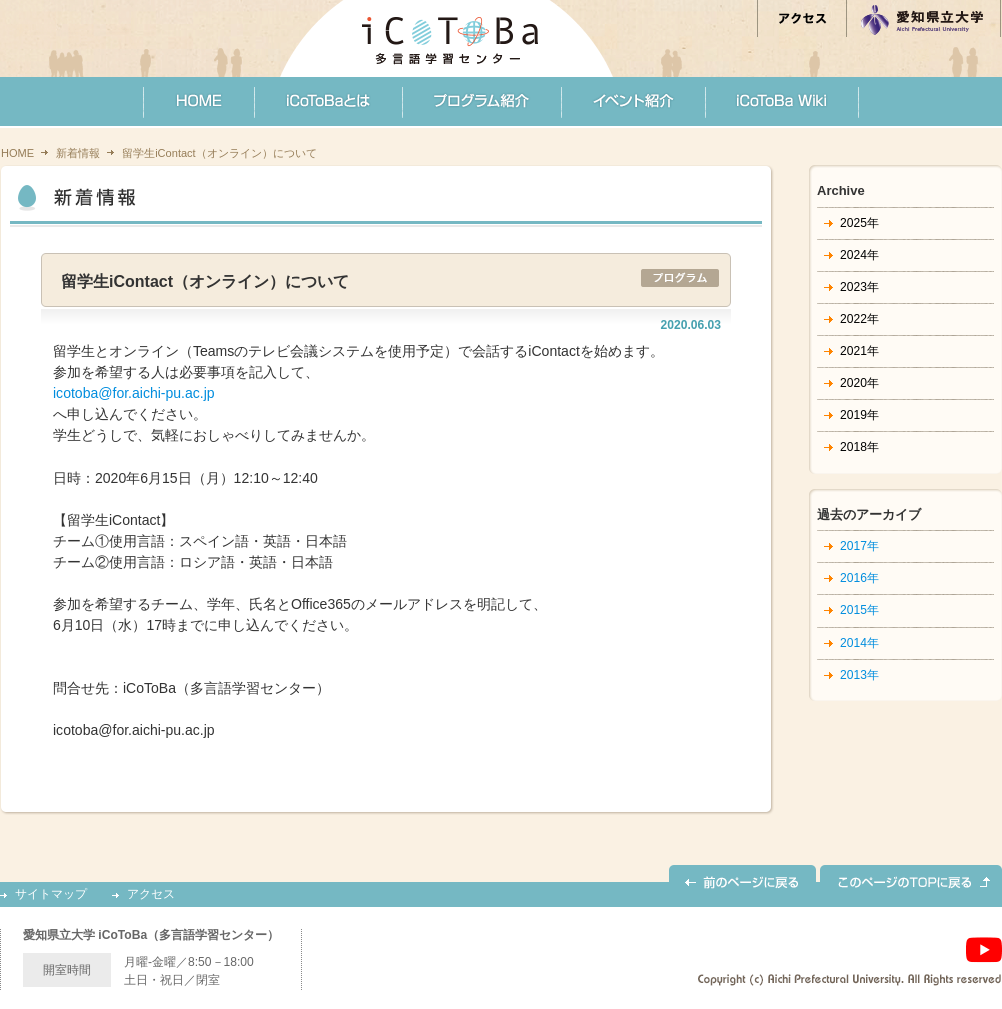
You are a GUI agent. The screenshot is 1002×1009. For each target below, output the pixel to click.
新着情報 (78, 153)
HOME (17, 153)
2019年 (859, 415)
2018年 (859, 447)
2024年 (859, 255)
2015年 (859, 610)
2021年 (859, 351)
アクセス (151, 894)
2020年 (859, 383)
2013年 (859, 675)
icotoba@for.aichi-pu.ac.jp (134, 393)
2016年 (859, 578)
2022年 (859, 319)
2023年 (859, 287)
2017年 (859, 546)
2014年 (859, 643)
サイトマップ (51, 894)
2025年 (859, 223)
